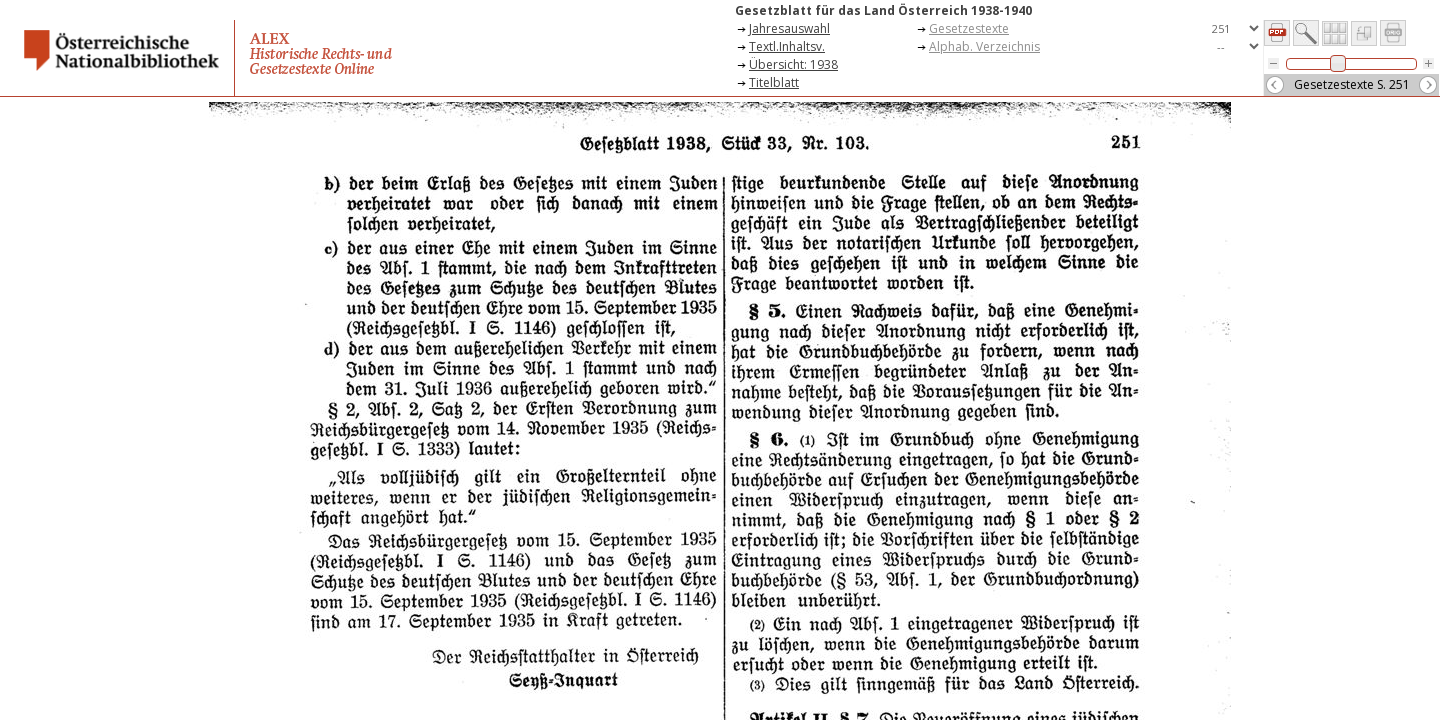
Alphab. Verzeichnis (984, 46)
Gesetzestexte (969, 28)
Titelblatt (774, 82)
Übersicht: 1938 (793, 64)
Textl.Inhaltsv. (787, 46)
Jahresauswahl (789, 28)
